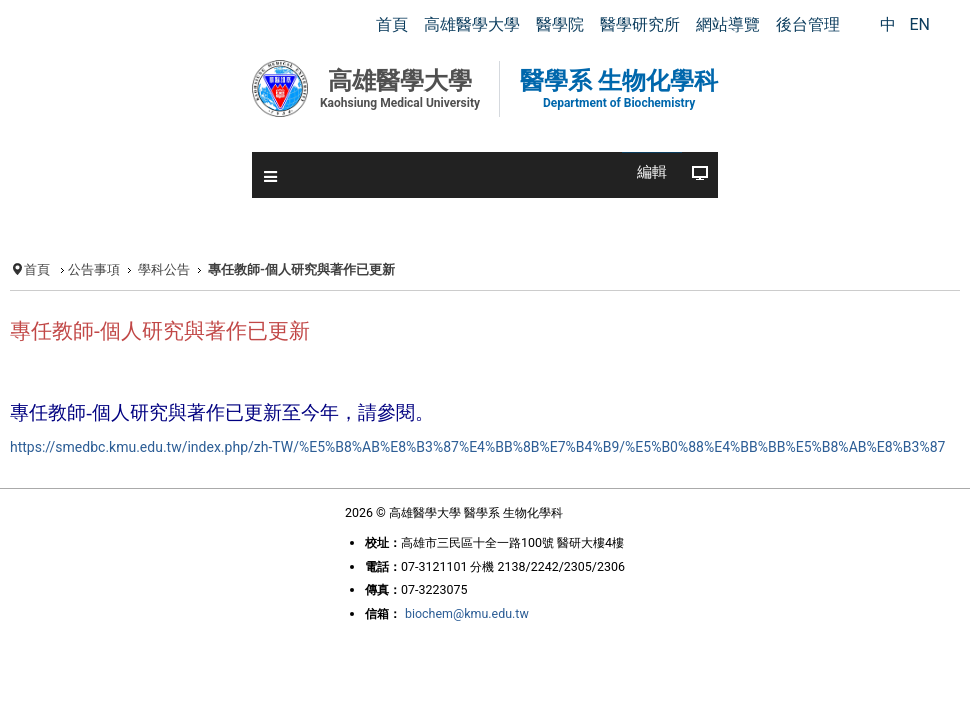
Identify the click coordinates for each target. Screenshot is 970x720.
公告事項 (93, 270)
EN (919, 24)
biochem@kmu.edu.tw (463, 682)
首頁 (33, 270)
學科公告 (167, 270)
